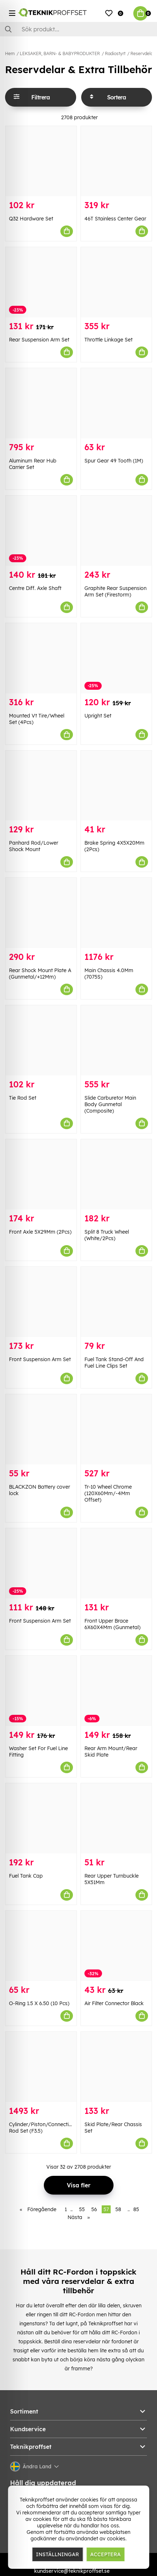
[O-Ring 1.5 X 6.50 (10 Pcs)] (40, 1946)
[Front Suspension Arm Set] (40, 1302)
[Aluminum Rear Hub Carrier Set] (40, 403)
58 (118, 2209)
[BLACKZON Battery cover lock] (40, 1429)
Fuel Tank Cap (26, 1876)
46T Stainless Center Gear (115, 218)
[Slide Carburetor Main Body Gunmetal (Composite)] (116, 1040)
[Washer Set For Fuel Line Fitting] (40, 1691)
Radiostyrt (115, 53)
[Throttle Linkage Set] (116, 282)
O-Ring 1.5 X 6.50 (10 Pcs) (39, 2003)
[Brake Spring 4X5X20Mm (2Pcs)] (116, 786)
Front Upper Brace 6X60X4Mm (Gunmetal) (112, 1624)
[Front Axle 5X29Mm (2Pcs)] (40, 1174)
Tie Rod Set (22, 1098)
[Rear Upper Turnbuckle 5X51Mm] (116, 1818)
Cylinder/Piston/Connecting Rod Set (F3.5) (42, 2127)
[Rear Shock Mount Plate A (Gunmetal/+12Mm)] (40, 913)
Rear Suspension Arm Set (39, 339)
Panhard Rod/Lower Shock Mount (33, 846)
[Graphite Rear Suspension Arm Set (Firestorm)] (116, 531)
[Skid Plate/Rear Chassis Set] (116, 2067)
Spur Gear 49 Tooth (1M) (113, 460)
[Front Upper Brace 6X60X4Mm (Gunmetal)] (116, 1563)
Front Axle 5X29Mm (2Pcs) (40, 1232)
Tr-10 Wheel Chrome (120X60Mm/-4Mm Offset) (108, 1493)
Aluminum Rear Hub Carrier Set (32, 463)
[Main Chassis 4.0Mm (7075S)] (116, 913)
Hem (10, 53)
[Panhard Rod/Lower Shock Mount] (40, 786)
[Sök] (78, 29)
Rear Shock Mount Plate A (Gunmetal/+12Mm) (40, 973)
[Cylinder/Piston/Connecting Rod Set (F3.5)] (40, 2067)
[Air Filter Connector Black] (116, 1946)
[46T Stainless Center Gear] (116, 161)
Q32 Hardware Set (31, 218)
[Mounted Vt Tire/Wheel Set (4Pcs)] (40, 658)
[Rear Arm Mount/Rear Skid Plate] (116, 1691)
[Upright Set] (116, 658)
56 (94, 2209)
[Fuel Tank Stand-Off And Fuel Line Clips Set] (116, 1302)
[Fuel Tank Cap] (40, 1818)
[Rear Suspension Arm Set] (40, 282)
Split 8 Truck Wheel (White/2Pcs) (106, 1235)
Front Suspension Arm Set (40, 1359)
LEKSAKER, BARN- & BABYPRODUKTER (60, 53)
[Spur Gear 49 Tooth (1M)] (116, 403)
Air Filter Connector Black (114, 2003)
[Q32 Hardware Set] (40, 161)
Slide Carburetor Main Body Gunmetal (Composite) (110, 1104)
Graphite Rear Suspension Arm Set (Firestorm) (115, 591)
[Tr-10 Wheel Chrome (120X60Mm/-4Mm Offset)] (116, 1429)
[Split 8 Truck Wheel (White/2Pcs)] (116, 1174)
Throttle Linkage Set (108, 339)
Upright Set (97, 715)
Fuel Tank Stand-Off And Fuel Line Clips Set (114, 1362)
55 (82, 2209)
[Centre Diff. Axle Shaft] (40, 531)
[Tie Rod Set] (40, 1040)
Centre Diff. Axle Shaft (35, 588)
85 (136, 2209)
